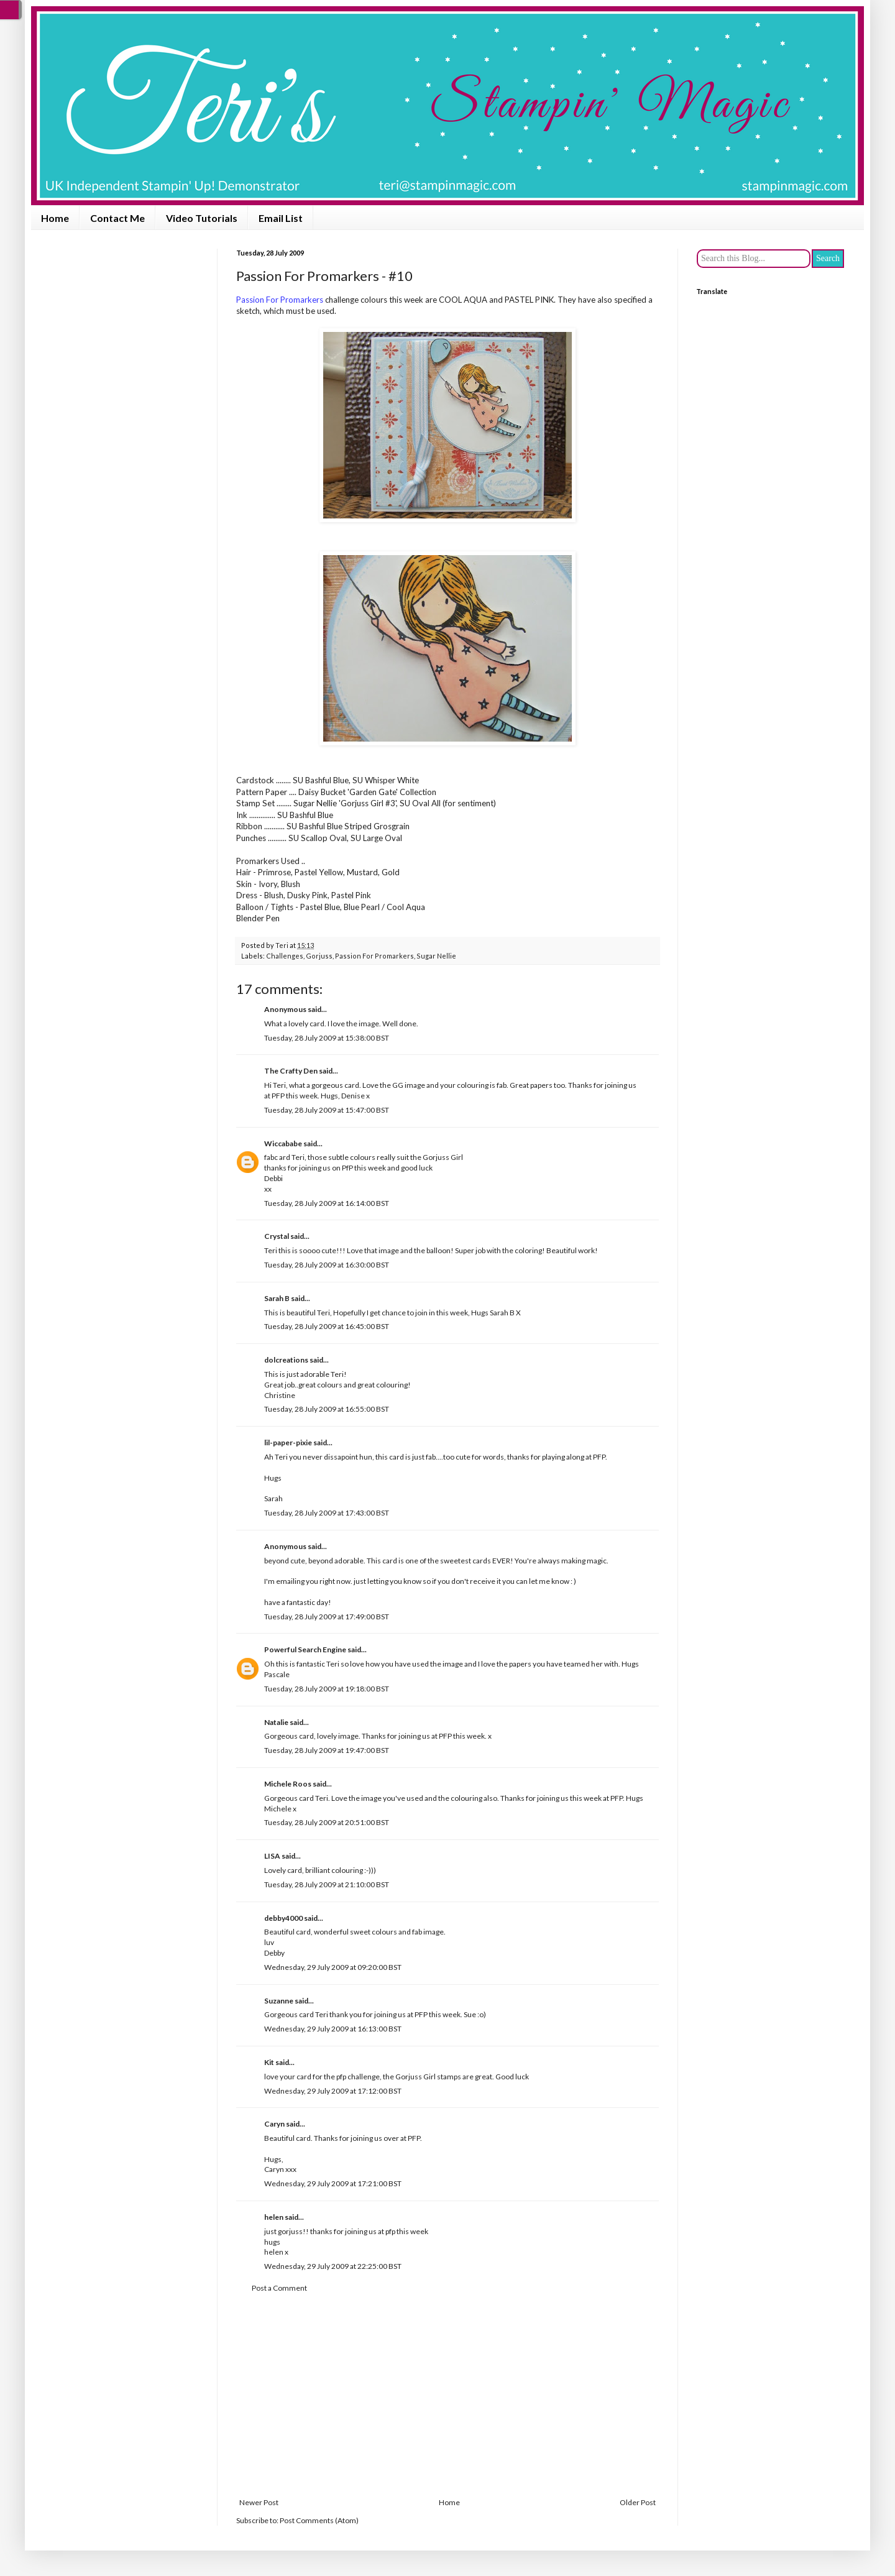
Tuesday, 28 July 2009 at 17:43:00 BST (326, 1512)
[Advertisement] (447, 2396)
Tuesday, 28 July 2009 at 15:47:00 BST (326, 1110)
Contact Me (117, 218)
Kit (269, 2062)
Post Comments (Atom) (319, 2520)
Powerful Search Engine (305, 1649)
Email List (281, 218)
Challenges (284, 956)
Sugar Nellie (436, 956)
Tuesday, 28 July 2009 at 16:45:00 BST (326, 1326)
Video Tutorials (201, 218)
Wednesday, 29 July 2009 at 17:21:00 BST (333, 2183)
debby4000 (283, 1918)
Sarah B (277, 1298)
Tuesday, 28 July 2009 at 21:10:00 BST (326, 1884)
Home (55, 218)
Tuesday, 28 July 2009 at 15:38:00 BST (326, 1037)
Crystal (276, 1236)
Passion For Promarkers (374, 956)
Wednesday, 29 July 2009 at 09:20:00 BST (333, 1967)
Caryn (274, 2123)
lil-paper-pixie (288, 1442)
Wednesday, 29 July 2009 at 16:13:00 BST (333, 2028)
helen (273, 2217)
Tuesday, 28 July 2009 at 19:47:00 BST (326, 1750)
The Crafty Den (291, 1070)
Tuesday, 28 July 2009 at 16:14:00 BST (326, 1203)
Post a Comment (279, 2288)
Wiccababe (283, 1143)
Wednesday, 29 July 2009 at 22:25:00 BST (333, 2266)
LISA (272, 1856)
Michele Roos (287, 1783)
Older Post (638, 2502)
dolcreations (286, 1359)
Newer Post (258, 2502)
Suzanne (278, 2000)
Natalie (276, 1722)
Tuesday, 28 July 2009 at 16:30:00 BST (326, 1264)
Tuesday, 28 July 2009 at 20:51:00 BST (326, 1822)
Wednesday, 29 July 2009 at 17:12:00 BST (333, 2090)
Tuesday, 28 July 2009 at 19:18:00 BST (326, 1688)
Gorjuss (319, 956)
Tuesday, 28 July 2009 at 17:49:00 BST (326, 1616)
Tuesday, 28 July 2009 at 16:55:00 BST (326, 1409)
